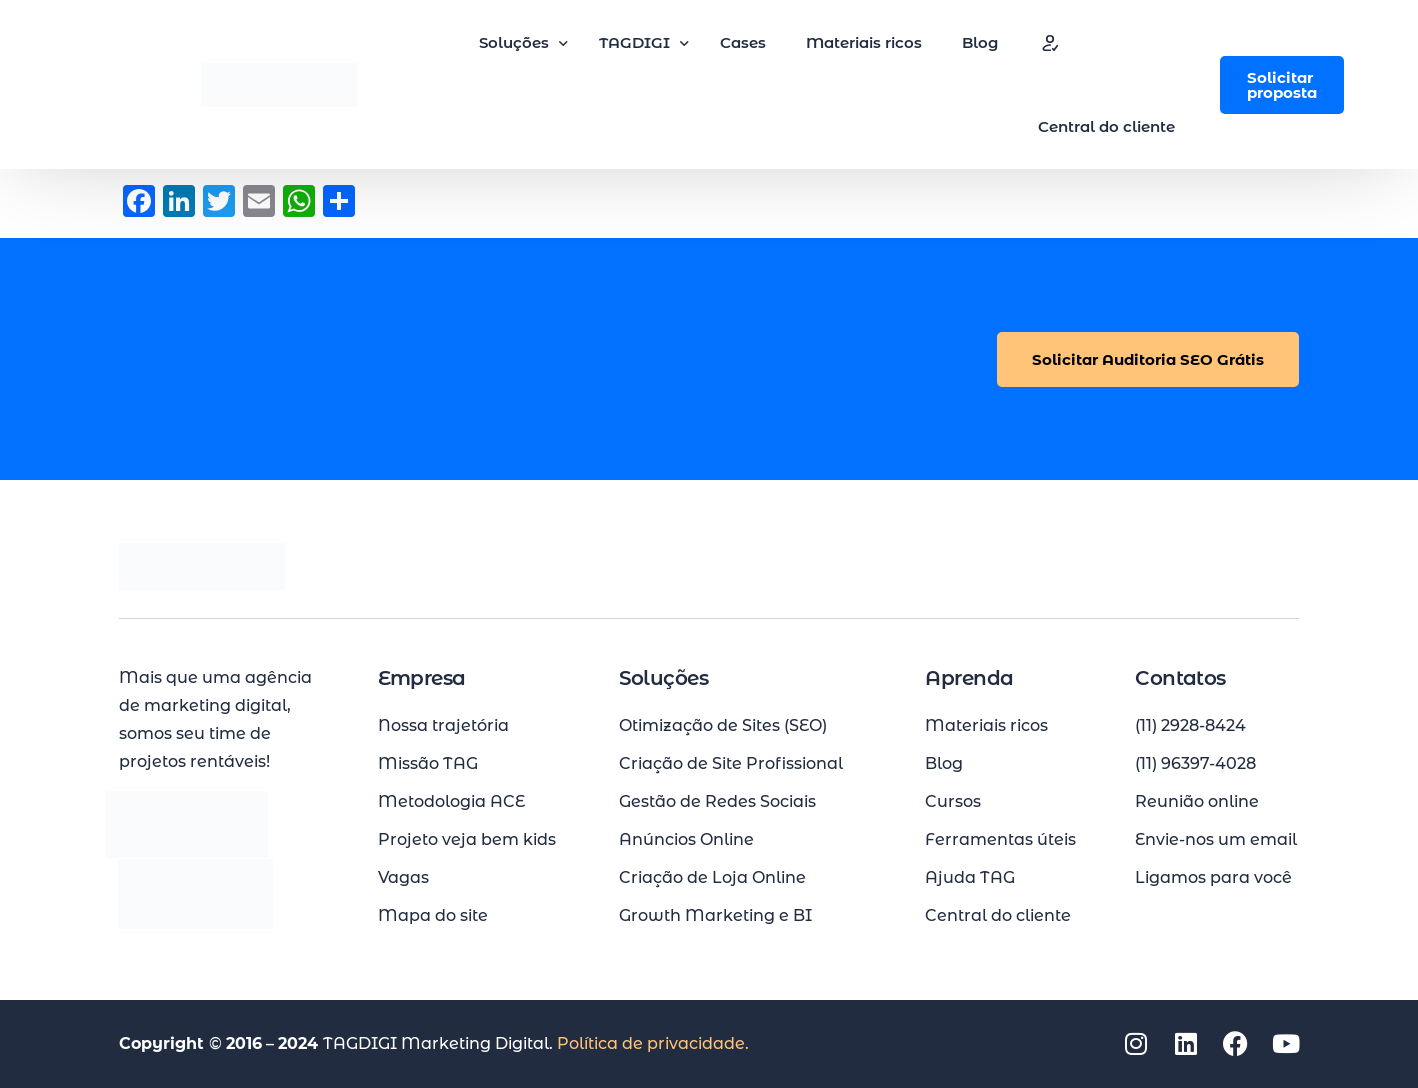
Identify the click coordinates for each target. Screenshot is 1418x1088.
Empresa (422, 678)
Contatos (1180, 678)
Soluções (664, 678)
